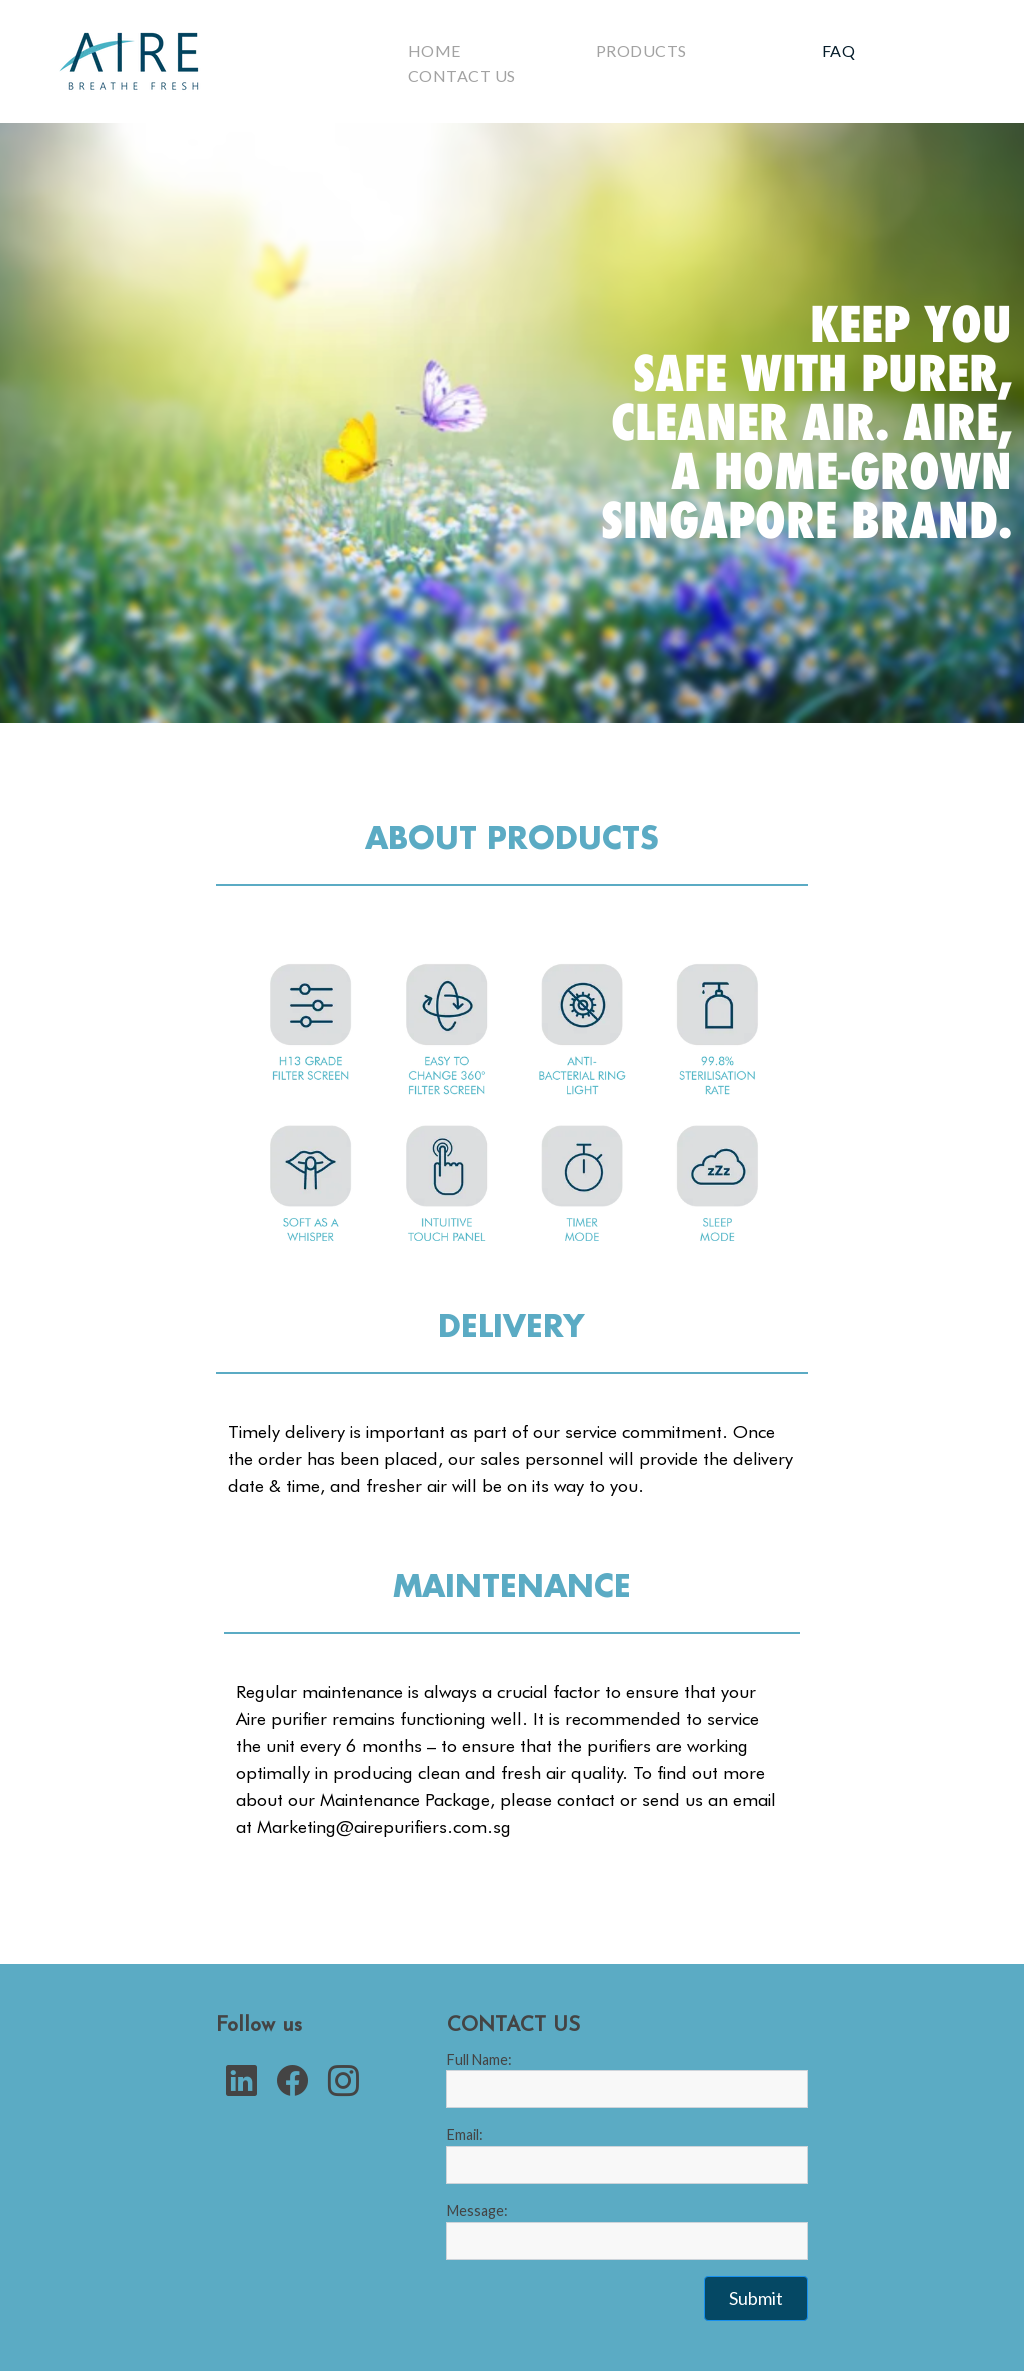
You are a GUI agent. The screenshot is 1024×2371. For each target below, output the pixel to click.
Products (641, 50)
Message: (477, 2210)
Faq (838, 50)
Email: (465, 2134)
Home (434, 50)
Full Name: (479, 2059)
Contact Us (462, 75)
